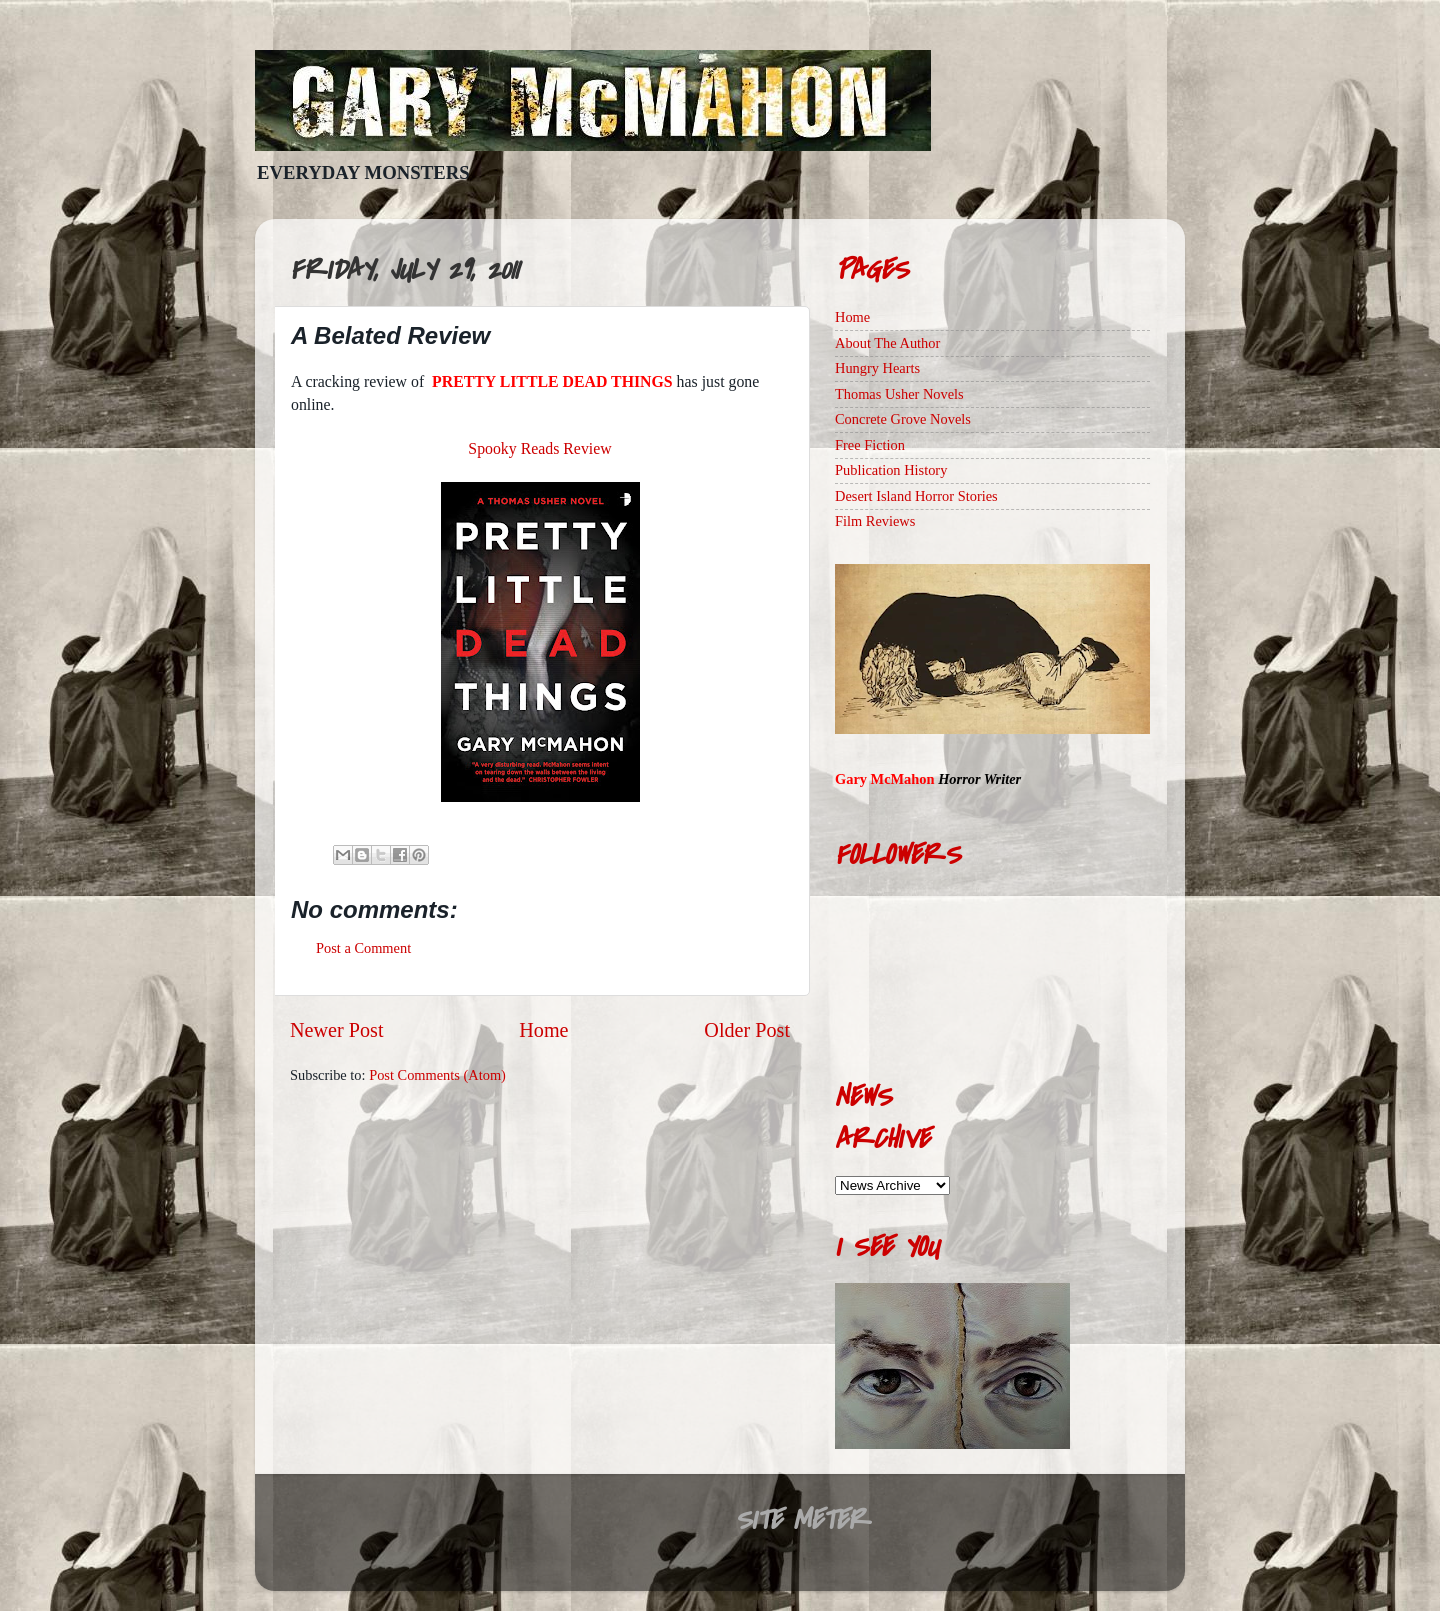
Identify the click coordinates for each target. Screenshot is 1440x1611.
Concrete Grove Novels (903, 419)
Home (543, 1030)
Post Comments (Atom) (437, 1075)
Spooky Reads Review (539, 448)
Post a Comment (363, 948)
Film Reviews (875, 521)
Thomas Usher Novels (899, 394)
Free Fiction (870, 445)
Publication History (891, 470)
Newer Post (337, 1030)
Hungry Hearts (877, 368)
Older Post (747, 1030)
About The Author (887, 343)
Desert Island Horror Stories (916, 496)
